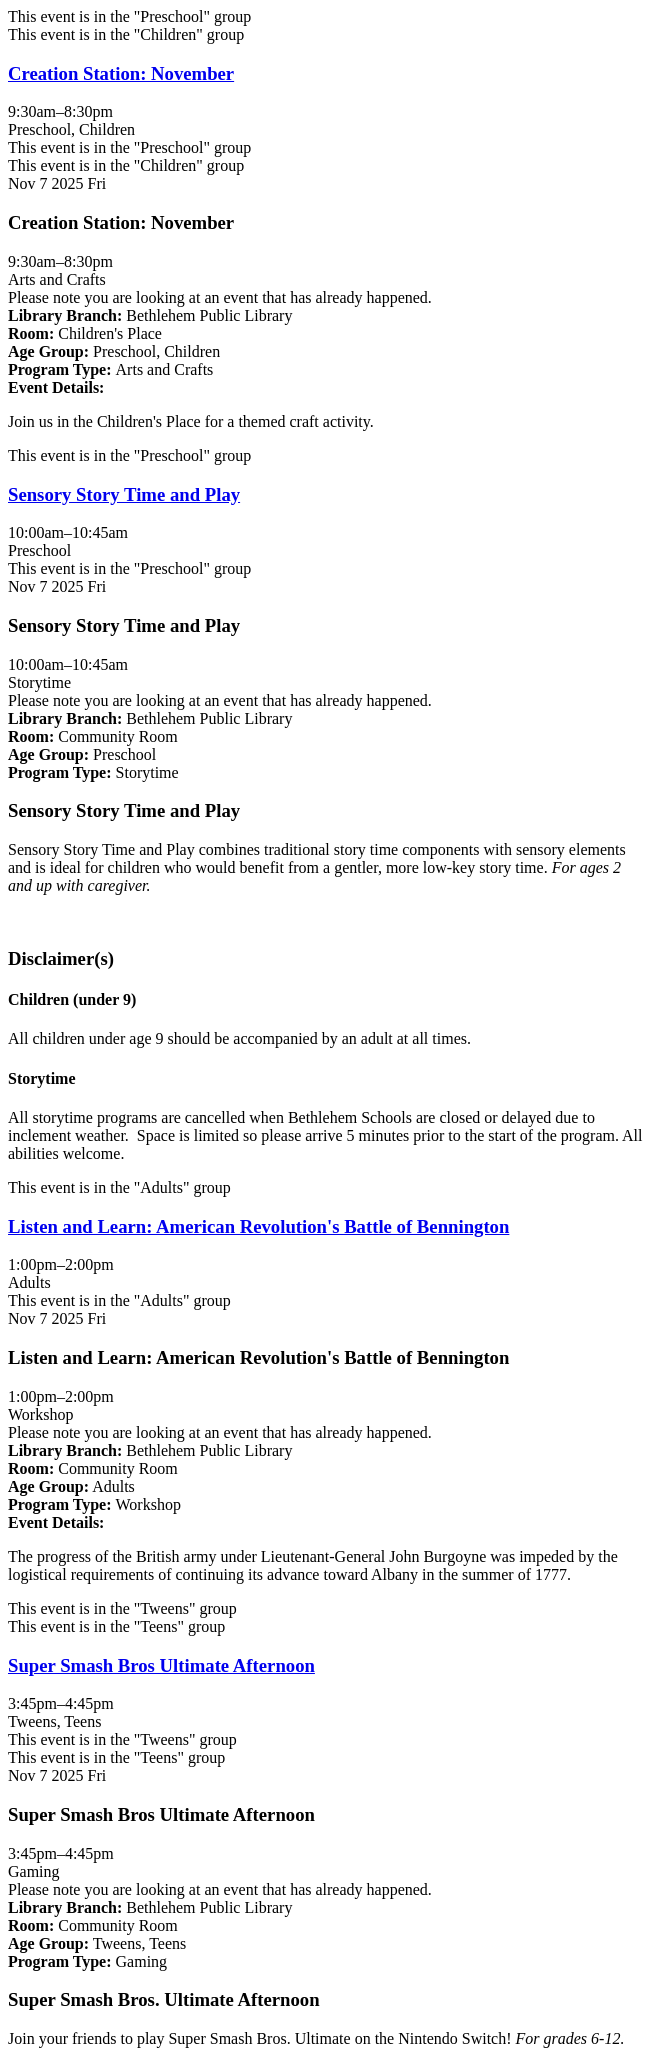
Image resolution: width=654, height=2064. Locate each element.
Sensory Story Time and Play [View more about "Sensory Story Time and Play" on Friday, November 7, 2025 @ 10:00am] (124, 494)
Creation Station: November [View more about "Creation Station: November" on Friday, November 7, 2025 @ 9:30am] (121, 73)
